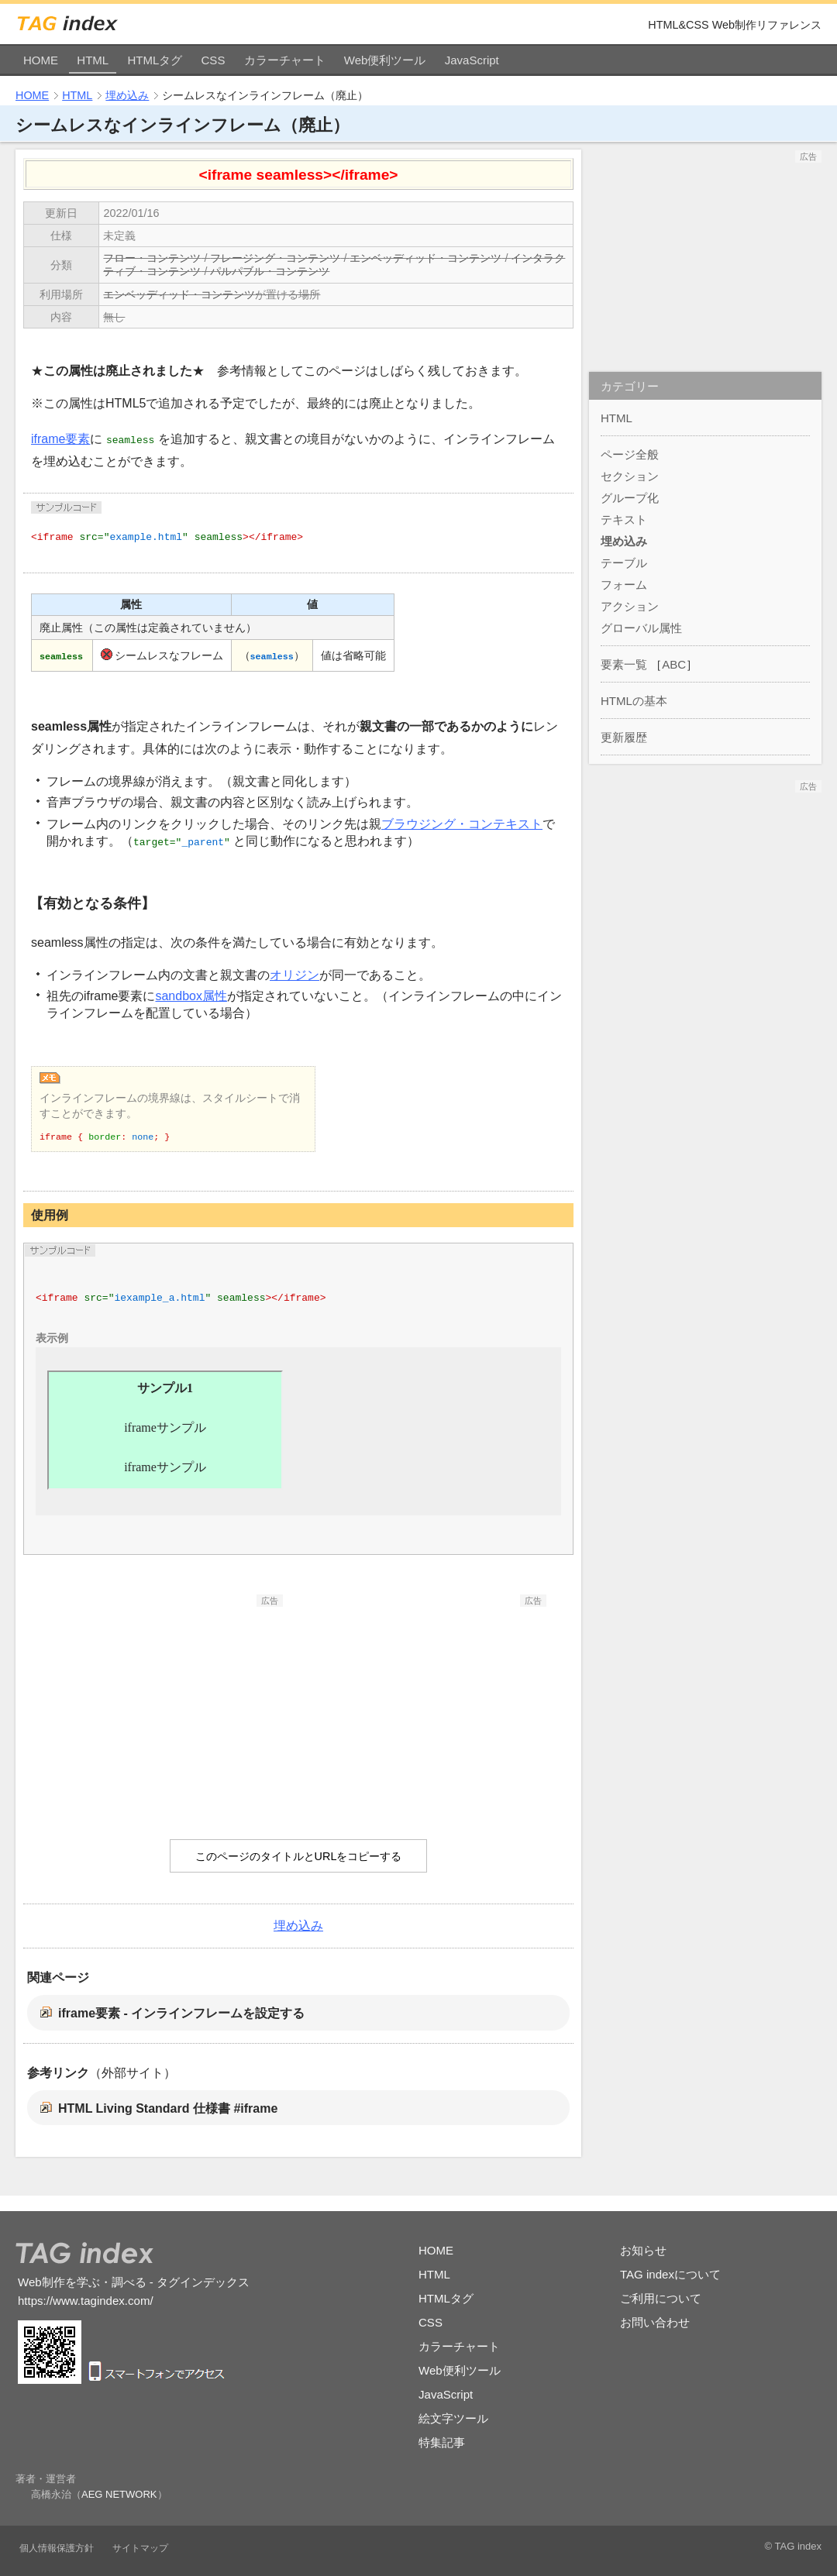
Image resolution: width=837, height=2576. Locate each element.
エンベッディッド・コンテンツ (425, 258)
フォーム (624, 584)
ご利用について (660, 2298)
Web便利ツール (385, 60)
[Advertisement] (166, 1703)
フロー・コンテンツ (152, 258)
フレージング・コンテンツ (275, 258)
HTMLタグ (154, 60)
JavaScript (472, 60)
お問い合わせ (655, 2322)
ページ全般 (630, 454)
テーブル (624, 562)
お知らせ (643, 2250)
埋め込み (127, 95)
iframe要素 (60, 438)
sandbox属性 (191, 996)
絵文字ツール (453, 2418)
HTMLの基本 (634, 700)
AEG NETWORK (119, 2494)
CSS (214, 60)
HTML (92, 60)
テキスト (624, 519)
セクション (630, 476)
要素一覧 (624, 664)
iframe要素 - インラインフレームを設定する (181, 2013)
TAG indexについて (670, 2274)
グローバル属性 (641, 628)
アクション (630, 606)
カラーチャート (285, 60)
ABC (674, 664)
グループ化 (630, 497)
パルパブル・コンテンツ (269, 271)
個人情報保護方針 (56, 2548)
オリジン (294, 975)
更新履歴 (624, 737)
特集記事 (441, 2442)
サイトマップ (140, 2548)
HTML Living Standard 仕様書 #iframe (167, 2108)
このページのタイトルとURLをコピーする (298, 1856)
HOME (40, 60)
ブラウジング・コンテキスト (461, 824)
